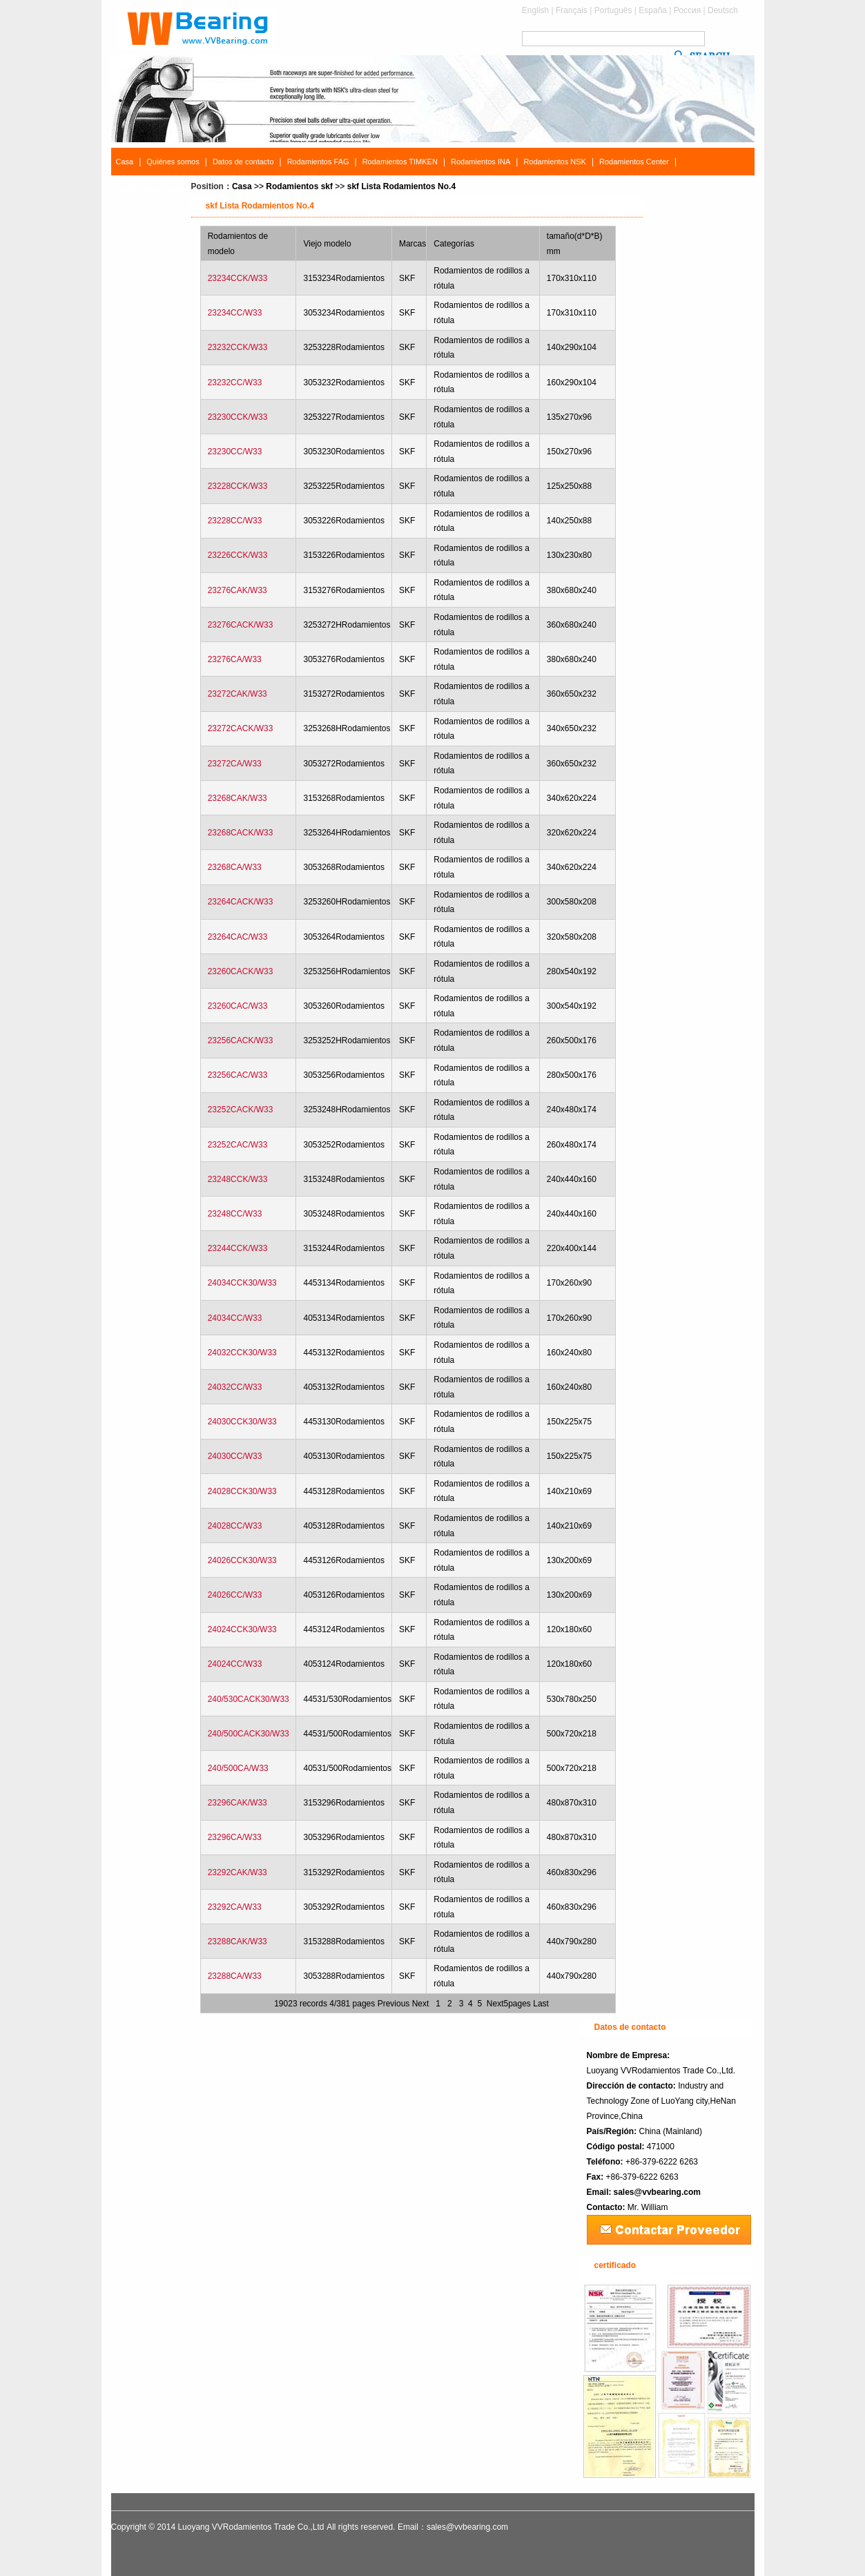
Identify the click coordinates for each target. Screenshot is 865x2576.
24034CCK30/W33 (242, 1283)
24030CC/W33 (235, 1456)
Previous (394, 2003)
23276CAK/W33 (237, 590)
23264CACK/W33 (240, 902)
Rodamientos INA (480, 161)
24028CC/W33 (235, 1526)
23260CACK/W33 (240, 971)
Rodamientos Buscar (151, 189)
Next (420, 2003)
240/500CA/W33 (238, 1768)
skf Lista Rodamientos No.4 (401, 186)
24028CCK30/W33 (242, 1491)
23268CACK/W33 (240, 832)
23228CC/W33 (235, 520)
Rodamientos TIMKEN (400, 161)
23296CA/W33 (235, 1837)
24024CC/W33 (235, 1664)
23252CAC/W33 (238, 1145)
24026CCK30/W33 (242, 1560)
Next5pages (509, 2003)
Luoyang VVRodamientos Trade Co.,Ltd (250, 2527)
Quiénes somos (172, 161)
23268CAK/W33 (237, 798)
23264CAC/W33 (238, 937)
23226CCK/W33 (238, 555)
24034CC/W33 (235, 1318)
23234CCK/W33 (238, 278)
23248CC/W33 (235, 1214)
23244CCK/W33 (238, 1248)
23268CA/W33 (235, 867)
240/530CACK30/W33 (248, 1699)
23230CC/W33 (235, 451)
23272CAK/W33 (237, 694)
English (535, 10)
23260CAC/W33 (238, 1006)
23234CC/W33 (235, 313)
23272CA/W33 (235, 763)
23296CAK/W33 (237, 1803)
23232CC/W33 (235, 382)
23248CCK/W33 (238, 1179)
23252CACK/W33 (240, 1109)
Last (541, 2003)
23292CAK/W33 (237, 1872)
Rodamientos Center (634, 161)
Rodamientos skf (299, 186)
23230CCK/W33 (238, 417)
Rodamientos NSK (554, 161)
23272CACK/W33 (240, 728)
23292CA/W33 (235, 1907)
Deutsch (723, 10)
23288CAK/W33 (237, 1941)
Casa (125, 161)
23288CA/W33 (235, 1976)
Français (571, 10)
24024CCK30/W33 (242, 1629)
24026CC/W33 (235, 1595)
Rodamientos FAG (318, 161)
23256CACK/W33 (240, 1040)
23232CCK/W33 (238, 347)
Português (613, 10)
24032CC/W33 (235, 1387)
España (653, 10)
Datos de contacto (243, 161)
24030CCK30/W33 (242, 1421)
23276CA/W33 (235, 659)
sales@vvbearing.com (657, 2192)
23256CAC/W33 (238, 1075)
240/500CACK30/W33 (248, 1734)
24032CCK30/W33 (242, 1352)
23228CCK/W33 (238, 486)
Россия (687, 10)
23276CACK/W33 (240, 625)
